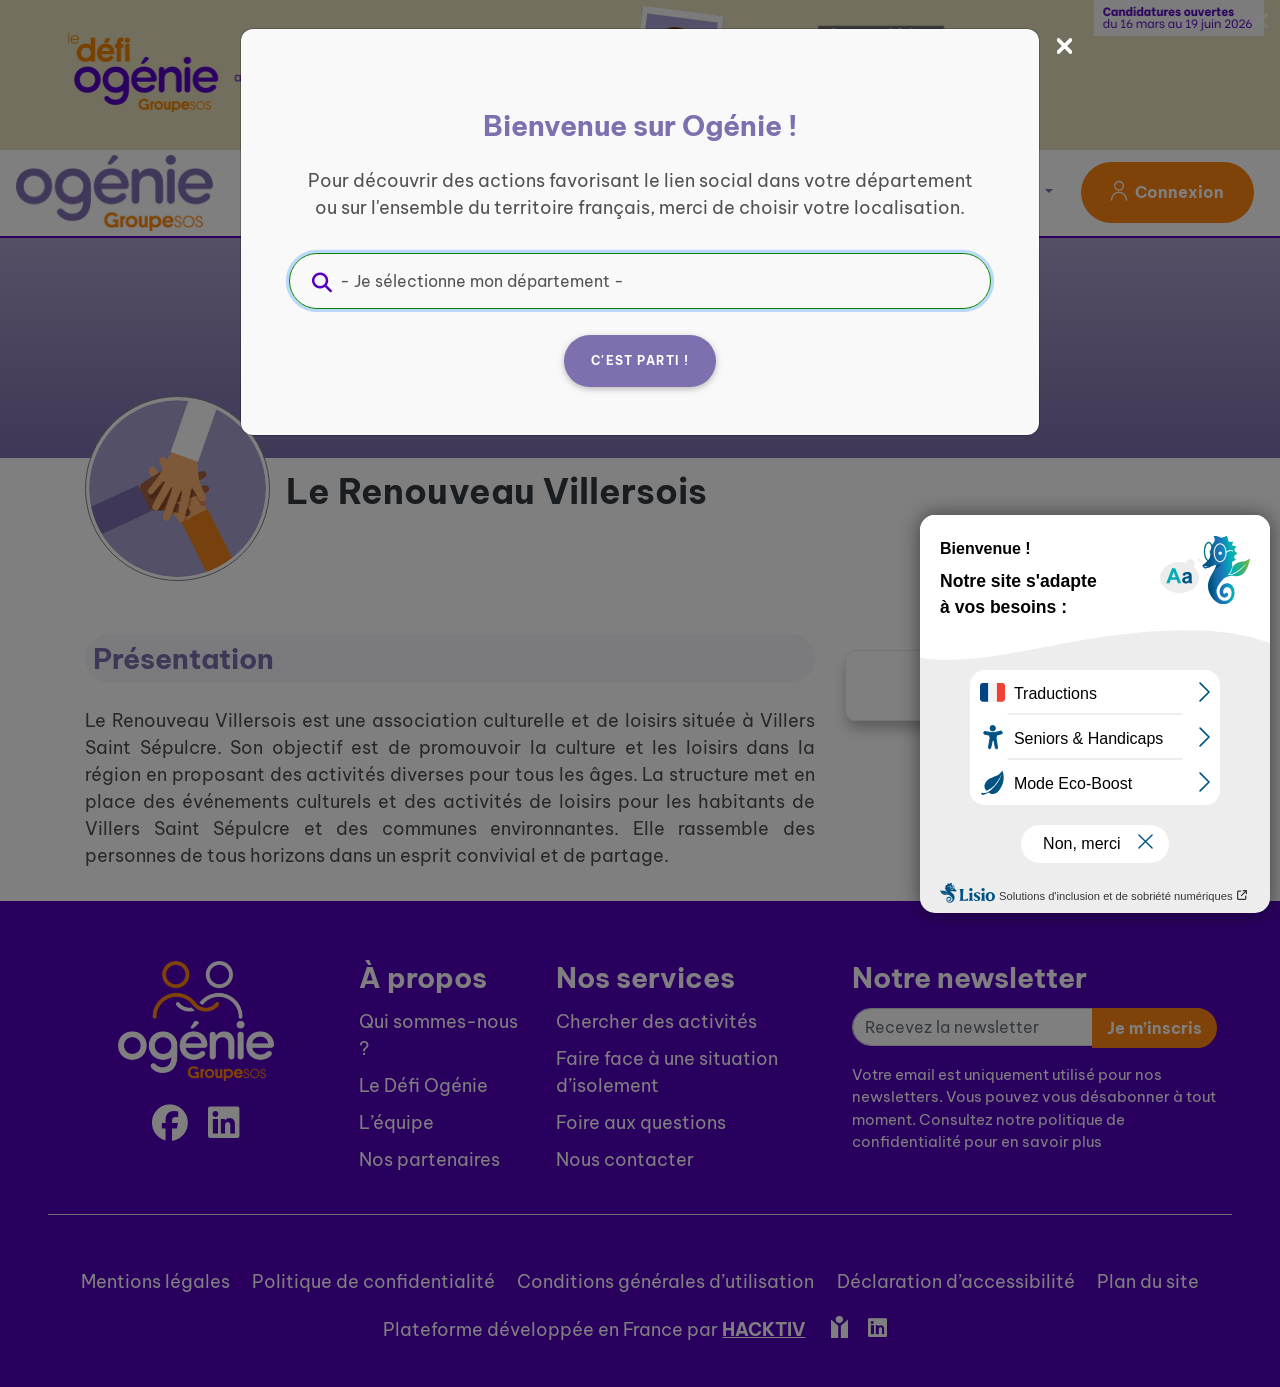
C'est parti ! (640, 360)
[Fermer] (1065, 46)
